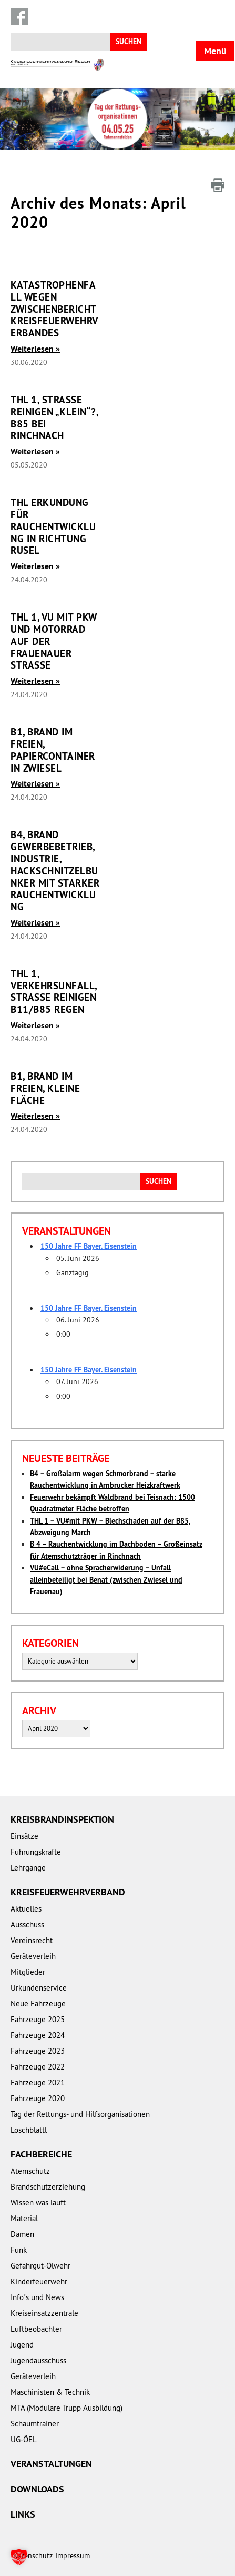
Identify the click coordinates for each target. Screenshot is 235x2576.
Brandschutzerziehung (48, 2187)
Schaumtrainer (35, 2424)
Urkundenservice (39, 1988)
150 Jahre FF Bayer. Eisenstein (88, 1246)
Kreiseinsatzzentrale (44, 2313)
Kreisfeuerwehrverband (68, 1892)
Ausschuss (27, 1924)
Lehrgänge (28, 1868)
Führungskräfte (36, 1852)
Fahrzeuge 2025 (38, 2019)
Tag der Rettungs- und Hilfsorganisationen (80, 2114)
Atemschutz (30, 2171)
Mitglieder (28, 1972)
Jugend (22, 2345)
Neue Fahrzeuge (38, 2003)
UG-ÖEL (24, 2439)
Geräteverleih (33, 1956)
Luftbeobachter (36, 2329)
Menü (215, 51)
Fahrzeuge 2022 (38, 2067)
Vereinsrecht (32, 1940)
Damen (22, 2234)
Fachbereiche (41, 2154)
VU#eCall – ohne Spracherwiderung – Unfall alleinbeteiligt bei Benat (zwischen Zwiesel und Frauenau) (106, 1579)
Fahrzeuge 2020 (38, 2098)
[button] (19, 2557)
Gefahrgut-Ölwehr (40, 2266)
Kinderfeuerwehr (39, 2281)
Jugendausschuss (38, 2360)
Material (24, 2218)
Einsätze (24, 1836)
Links (23, 2514)
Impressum (72, 2555)
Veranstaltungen (51, 2464)
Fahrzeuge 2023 (38, 2051)
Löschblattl (29, 2130)
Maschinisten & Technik (50, 2392)
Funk (19, 2250)
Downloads (37, 2489)
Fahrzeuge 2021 (38, 2082)
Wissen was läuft (38, 2202)
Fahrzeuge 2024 (38, 2035)
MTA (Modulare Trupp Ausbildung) (66, 2408)
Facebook (19, 16)
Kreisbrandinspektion (62, 1819)
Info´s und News (37, 2297)
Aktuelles (26, 1909)
